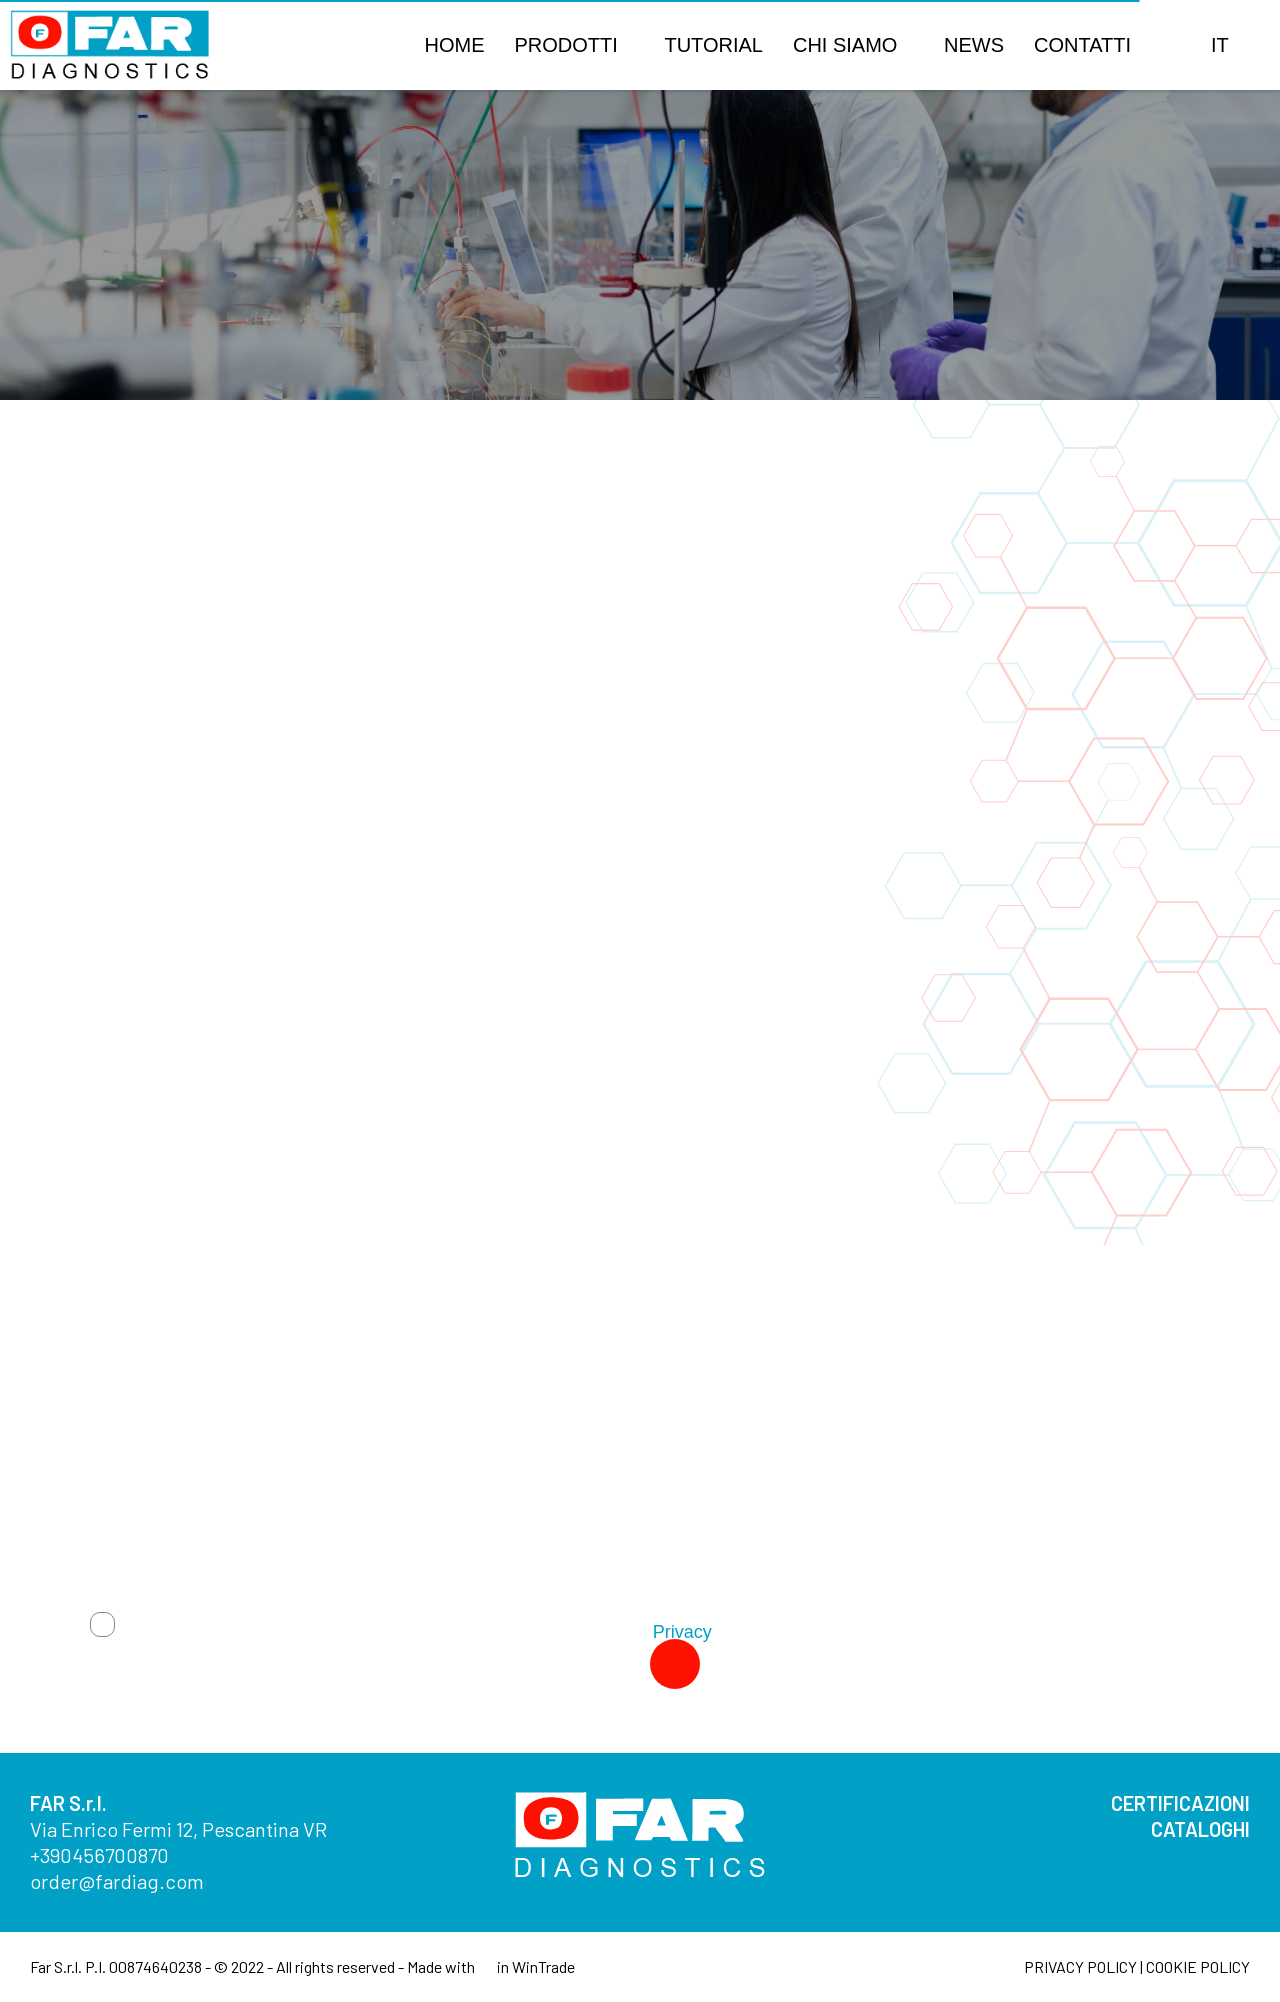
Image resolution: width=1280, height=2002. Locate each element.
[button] (1171, 45)
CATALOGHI (1200, 1829)
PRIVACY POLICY (1080, 1966)
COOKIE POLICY (1198, 1966)
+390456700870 (99, 1855)
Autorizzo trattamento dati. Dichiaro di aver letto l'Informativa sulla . (420, 1632)
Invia (611, 1664)
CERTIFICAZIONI (1180, 1803)
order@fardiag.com (117, 1881)
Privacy (682, 1632)
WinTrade (543, 1966)
